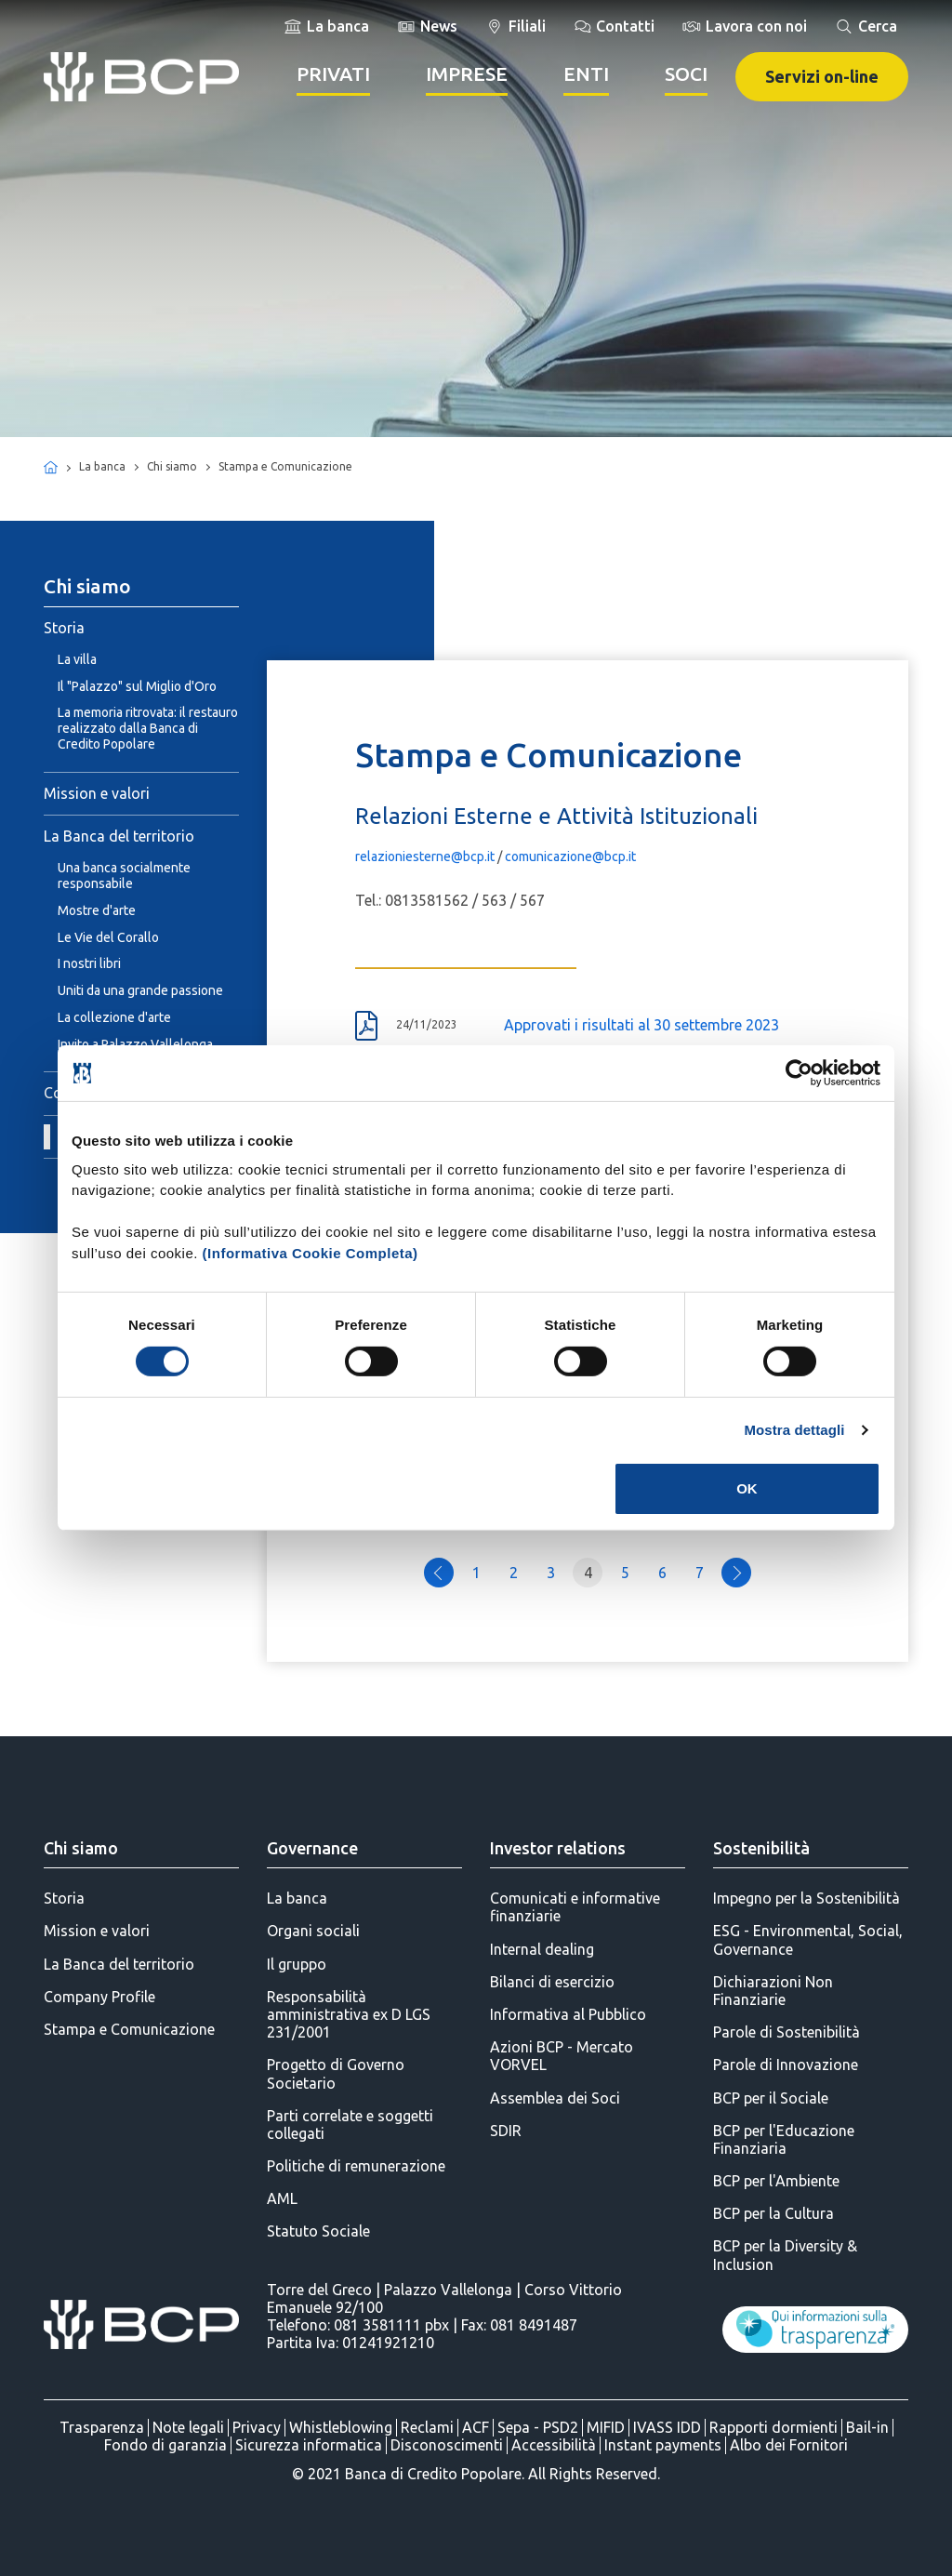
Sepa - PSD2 (537, 2427)
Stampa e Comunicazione (129, 2029)
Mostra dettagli (794, 1430)
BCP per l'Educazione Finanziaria (783, 2139)
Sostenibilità (761, 1848)
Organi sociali (313, 1930)
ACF (475, 2427)
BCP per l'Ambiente (776, 2180)
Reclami (427, 2427)
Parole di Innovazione (785, 2064)
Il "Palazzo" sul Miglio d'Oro (137, 686)
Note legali (188, 2427)
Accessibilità (553, 2445)
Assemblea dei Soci (555, 2098)
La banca (297, 1898)
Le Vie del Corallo (108, 937)
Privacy (256, 2427)
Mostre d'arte (97, 910)
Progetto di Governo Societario (335, 2073)
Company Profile (99, 1996)
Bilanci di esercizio (552, 1981)
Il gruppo (296, 1964)
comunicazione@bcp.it (570, 856)
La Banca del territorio (119, 836)
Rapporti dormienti (773, 2427)
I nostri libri (89, 963)
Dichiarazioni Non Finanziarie (773, 1990)
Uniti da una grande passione (140, 990)
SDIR (506, 2130)
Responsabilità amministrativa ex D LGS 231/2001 (348, 2014)
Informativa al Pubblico (568, 2014)
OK (747, 1488)
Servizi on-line (822, 76)
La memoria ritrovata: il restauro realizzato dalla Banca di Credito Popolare (148, 728)
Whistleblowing (340, 2427)
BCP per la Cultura (773, 2213)
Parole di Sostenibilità (786, 2032)
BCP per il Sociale (770, 2098)
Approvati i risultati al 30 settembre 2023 (641, 1024)
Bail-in (867, 2427)
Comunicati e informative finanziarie (575, 1907)
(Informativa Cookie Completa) (310, 1252)
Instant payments (662, 2445)
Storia (64, 627)
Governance (312, 1848)
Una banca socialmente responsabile (124, 875)
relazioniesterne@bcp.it (425, 856)
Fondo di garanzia (165, 2445)
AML (282, 2198)
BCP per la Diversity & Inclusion (785, 2254)
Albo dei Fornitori (789, 2445)
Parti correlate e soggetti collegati (350, 2124)
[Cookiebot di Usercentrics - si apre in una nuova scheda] (799, 1073)
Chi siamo (81, 1848)
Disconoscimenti (446, 2445)
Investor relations (558, 1848)
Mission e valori (97, 793)
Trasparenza (102, 2427)
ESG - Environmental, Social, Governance (808, 1939)
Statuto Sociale (318, 2231)
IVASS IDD (667, 2427)
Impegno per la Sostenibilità (806, 1898)
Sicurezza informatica (308, 2445)
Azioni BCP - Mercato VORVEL (561, 2055)
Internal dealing (542, 1949)
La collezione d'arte (114, 1017)
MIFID (606, 2427)
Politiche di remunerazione (356, 2166)
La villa (77, 659)
